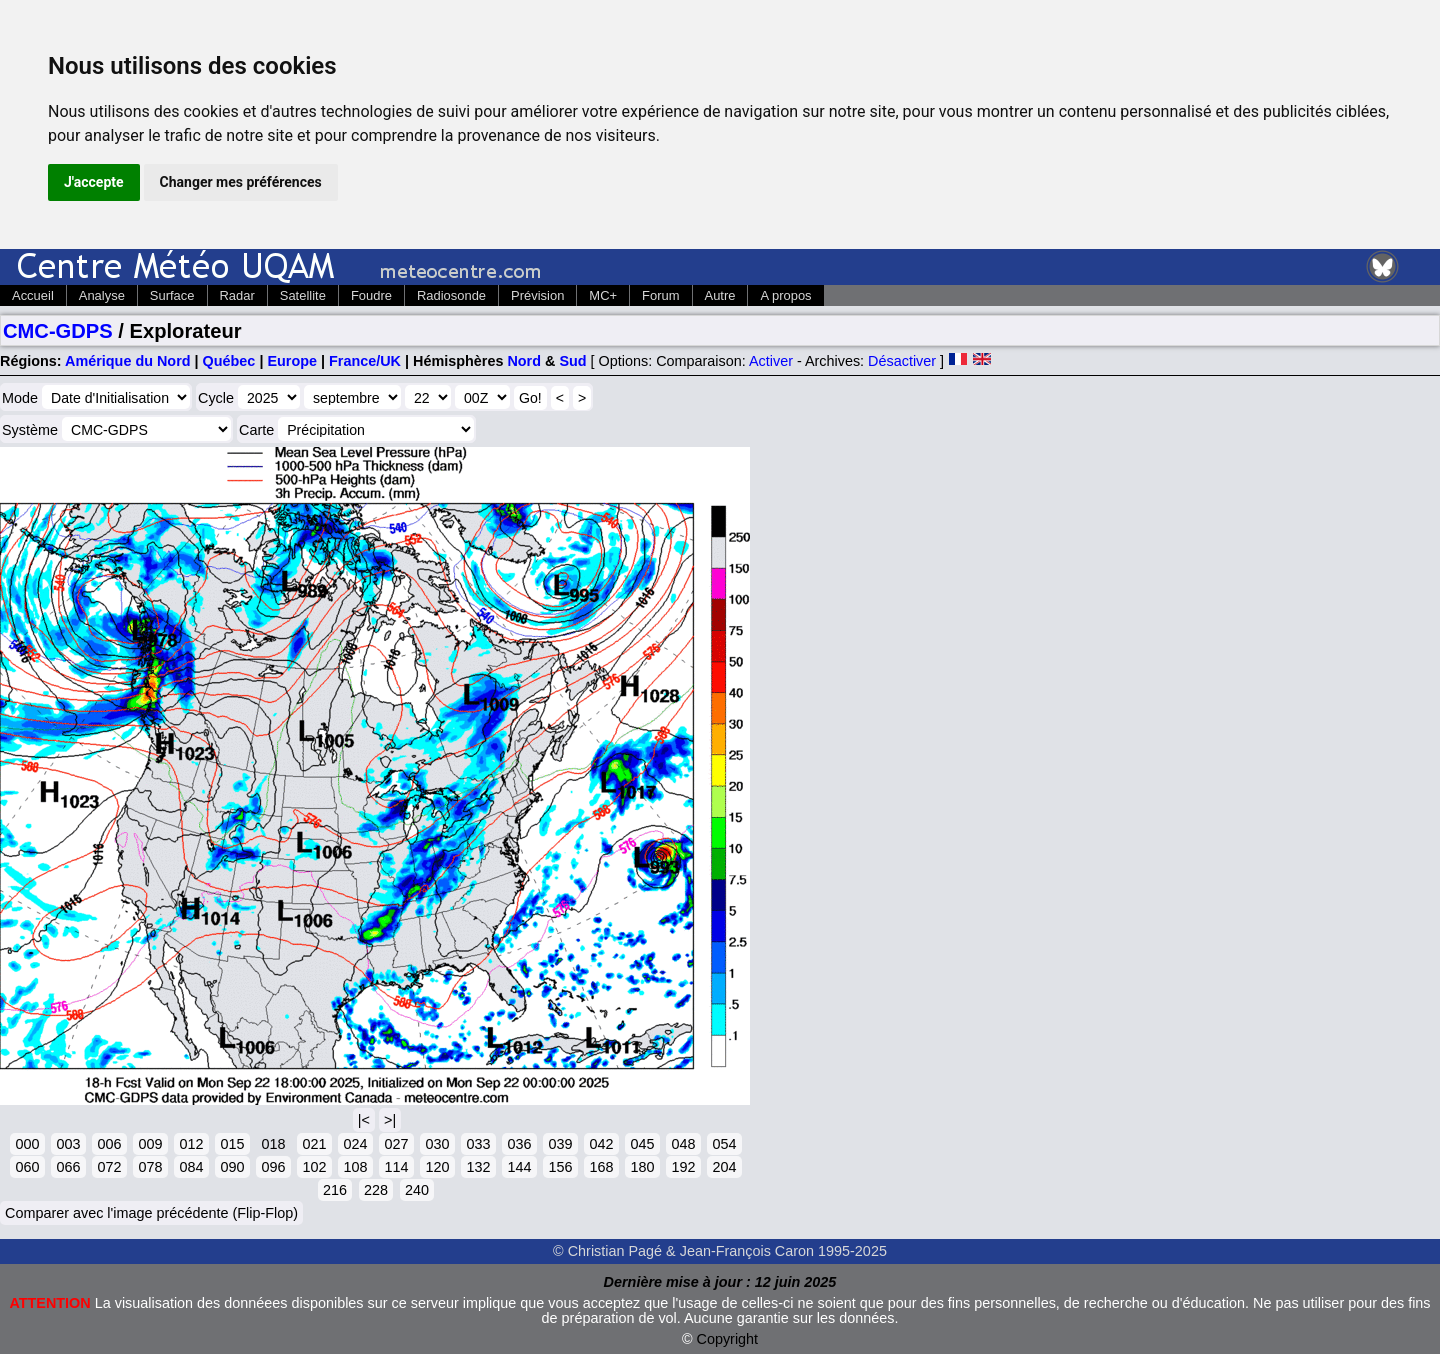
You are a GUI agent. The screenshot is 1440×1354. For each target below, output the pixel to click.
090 (232, 1167)
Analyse (102, 295)
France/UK (365, 361)
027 (396, 1144)
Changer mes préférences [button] (241, 182)
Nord (524, 361)
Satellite (303, 295)
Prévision (537, 295)
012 (191, 1144)
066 (68, 1167)
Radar (237, 295)
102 (314, 1167)
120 (437, 1167)
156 (560, 1167)
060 (27, 1167)
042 (601, 1144)
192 (683, 1167)
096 (273, 1167)
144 (519, 1167)
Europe (292, 361)
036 (519, 1144)
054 (724, 1144)
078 (150, 1167)
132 (478, 1167)
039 (560, 1144)
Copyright (728, 1339)
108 (355, 1167)
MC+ (603, 295)
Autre (720, 295)
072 (109, 1167)
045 (642, 1144)
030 (437, 1144)
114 (396, 1167)
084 (191, 1167)
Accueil (33, 295)
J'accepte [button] (94, 182)
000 (27, 1144)
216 (335, 1190)
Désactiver (902, 361)
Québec (229, 361)
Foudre (371, 295)
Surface (172, 295)
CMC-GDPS (58, 331)
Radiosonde (451, 295)
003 (68, 1144)
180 (642, 1167)
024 (355, 1144)
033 (478, 1144)
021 (314, 1144)
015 (232, 1144)
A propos (785, 295)
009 (150, 1144)
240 (417, 1190)
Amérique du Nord (128, 361)
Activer (771, 361)
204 (724, 1167)
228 (376, 1190)
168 (601, 1167)
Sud (572, 361)
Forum (660, 295)
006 (109, 1144)
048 (683, 1144)
